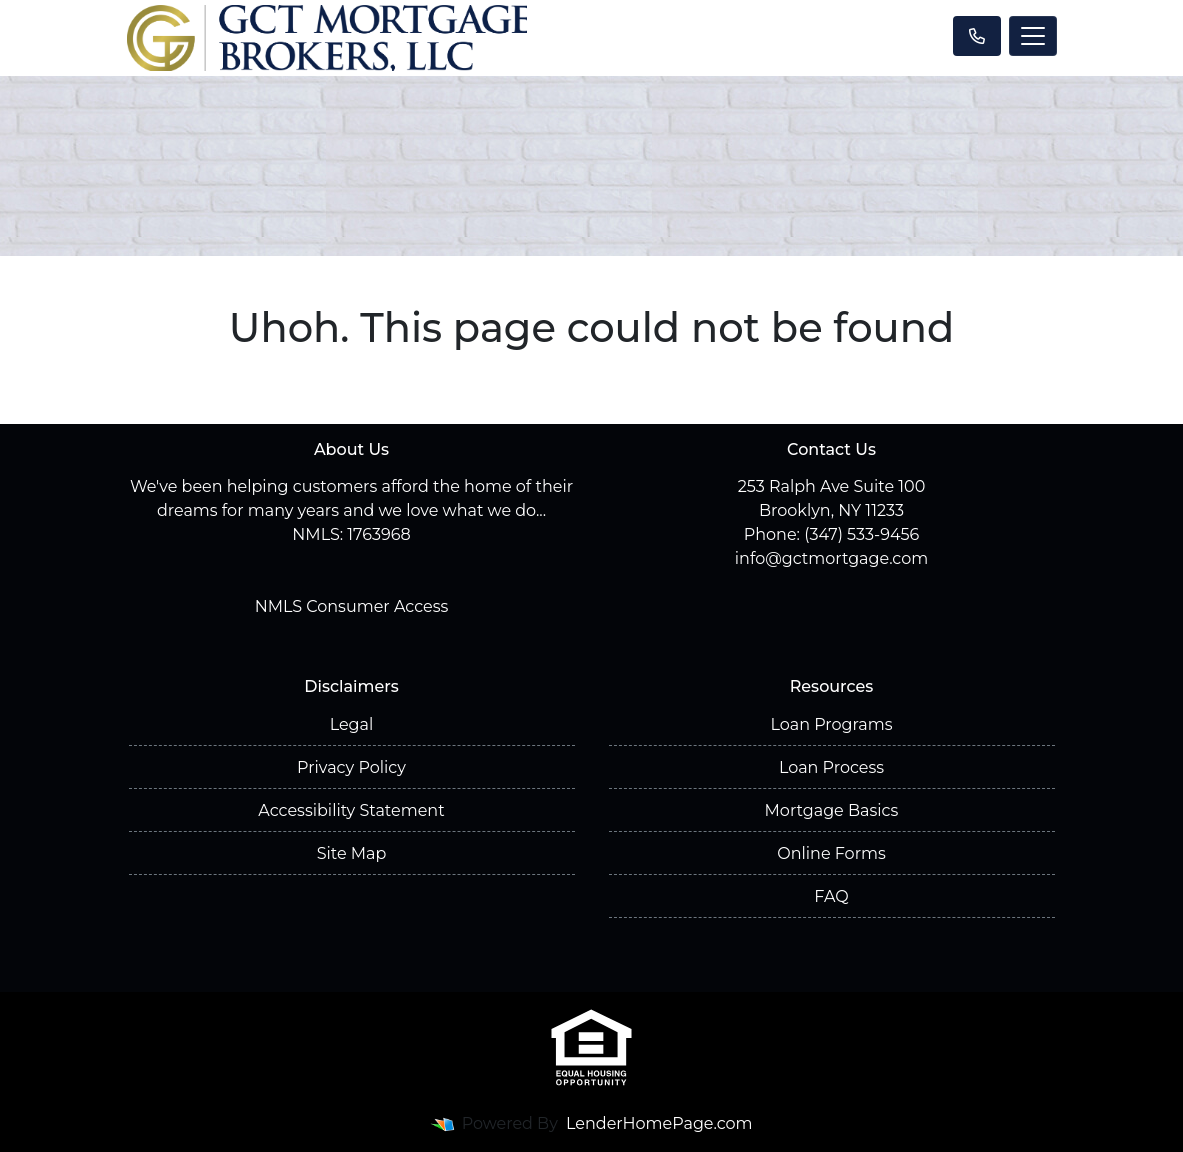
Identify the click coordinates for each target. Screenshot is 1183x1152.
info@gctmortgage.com (831, 558)
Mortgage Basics (832, 810)
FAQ (831, 896)
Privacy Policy (351, 767)
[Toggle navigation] (1033, 36)
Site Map (352, 853)
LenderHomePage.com (659, 1123)
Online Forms (831, 853)
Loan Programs (831, 724)
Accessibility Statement (351, 810)
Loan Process (831, 767)
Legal (352, 724)
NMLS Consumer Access (352, 606)
